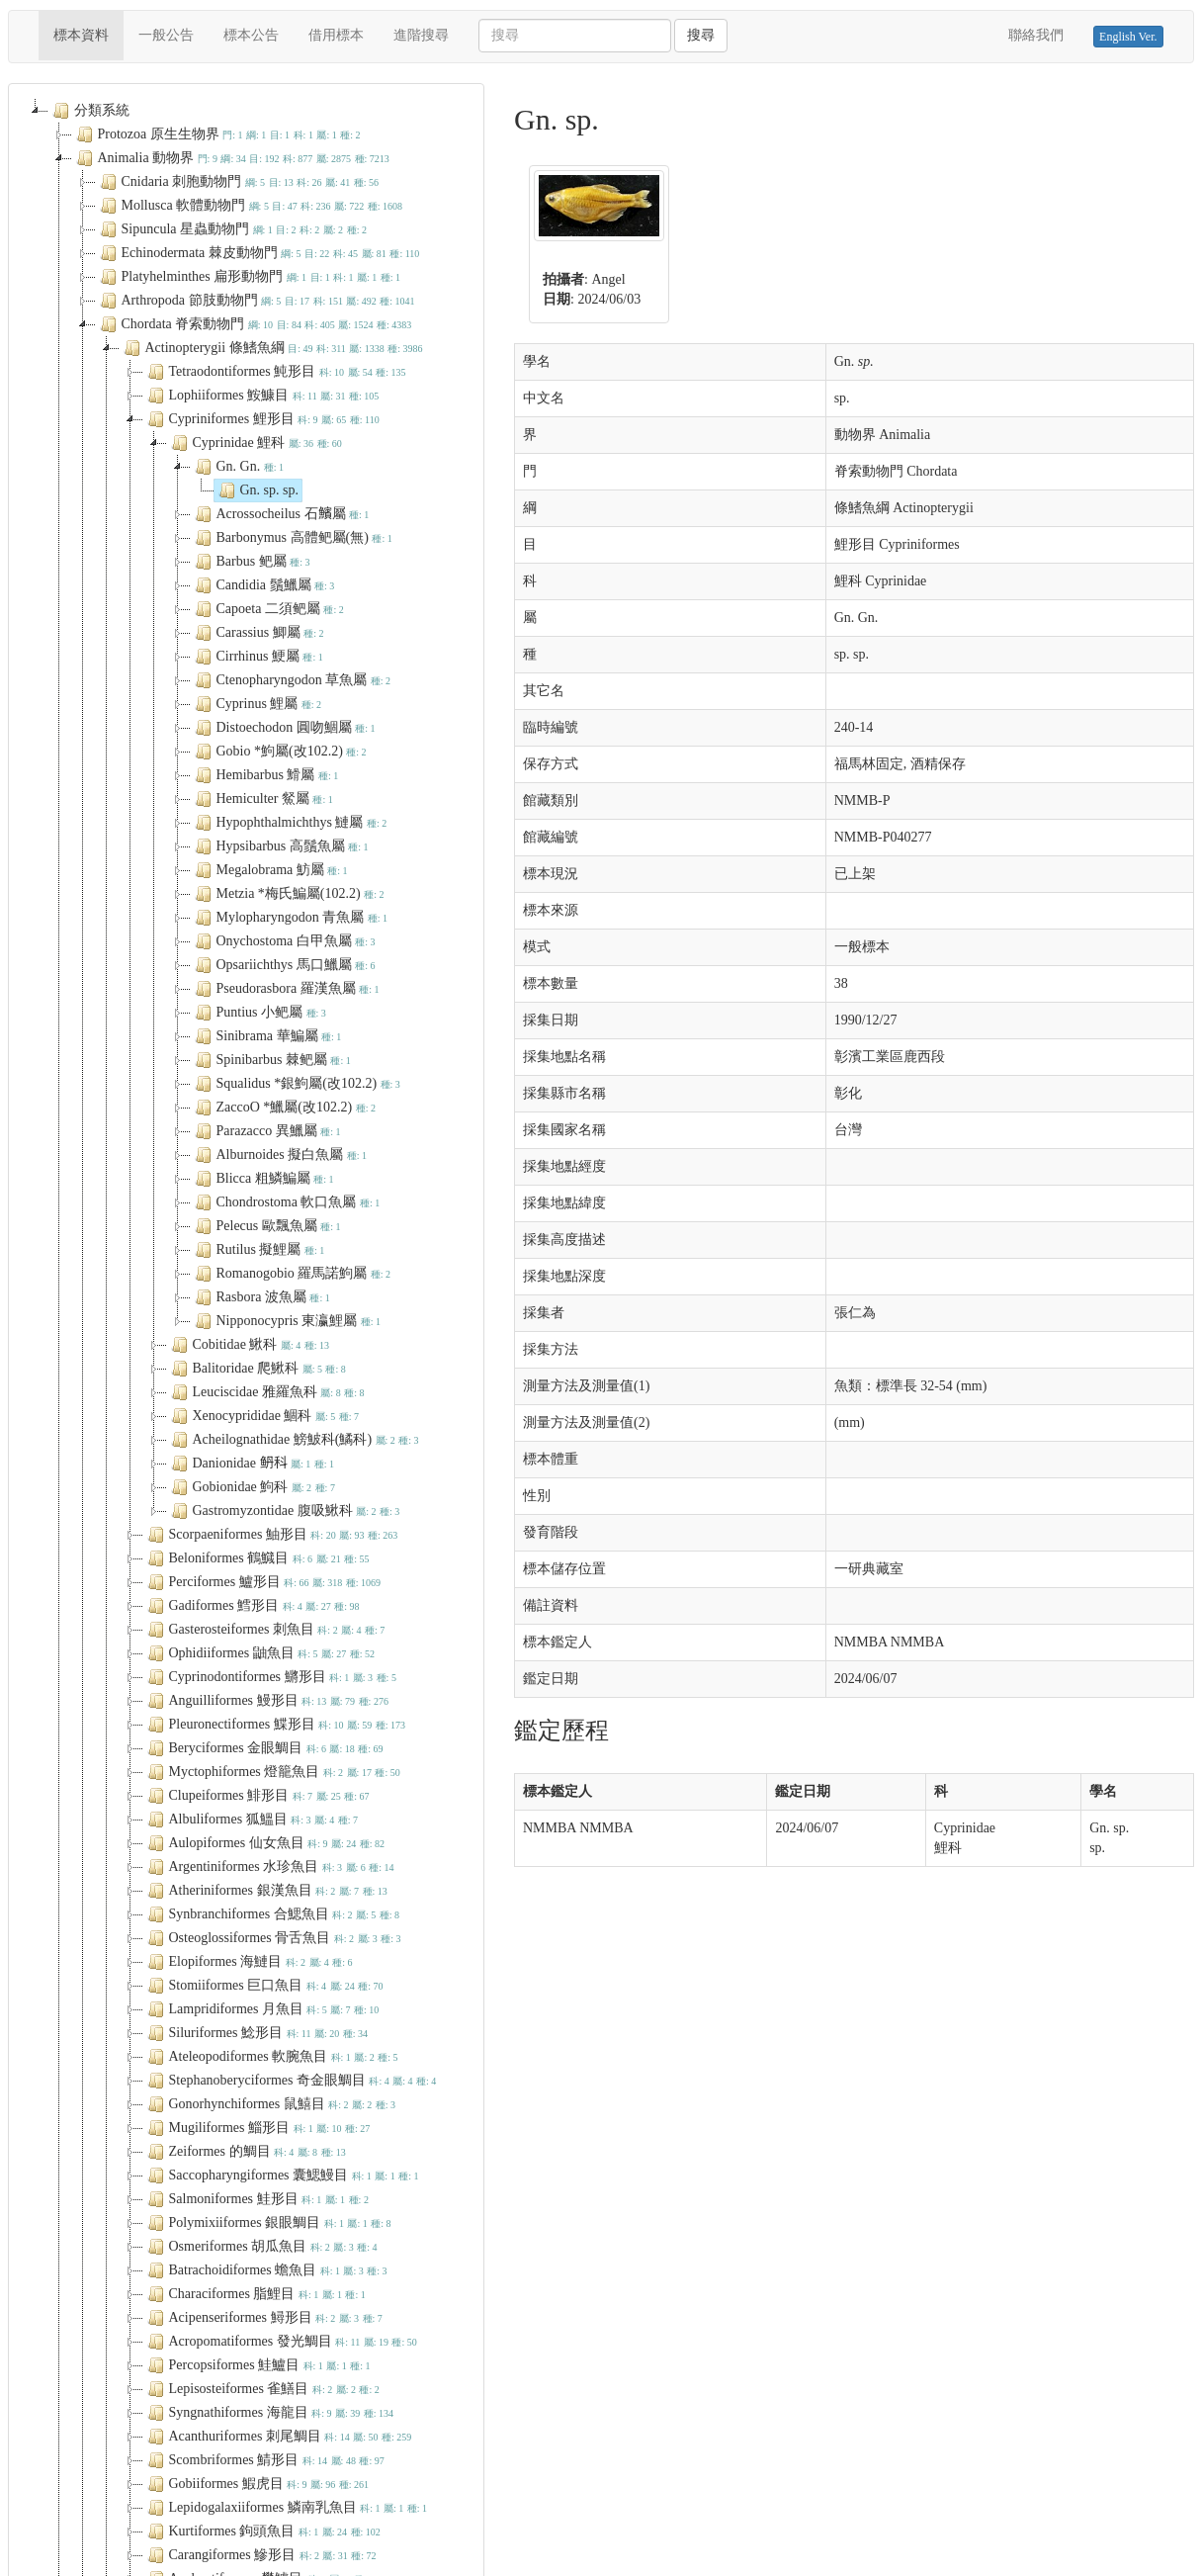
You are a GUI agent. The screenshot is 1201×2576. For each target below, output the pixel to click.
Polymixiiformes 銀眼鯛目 (267, 2223)
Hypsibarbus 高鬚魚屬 (280, 846)
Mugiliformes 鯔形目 (257, 2128)
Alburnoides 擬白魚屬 (279, 1155)
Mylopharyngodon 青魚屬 (289, 918)
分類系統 (88, 111)
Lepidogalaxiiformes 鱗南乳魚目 (285, 2508)
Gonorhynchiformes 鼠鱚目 (269, 2104)
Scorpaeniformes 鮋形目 (270, 1535)
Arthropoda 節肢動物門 (255, 300)
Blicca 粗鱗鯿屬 (262, 1179)
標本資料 (88, 34)
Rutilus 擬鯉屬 (258, 1250)
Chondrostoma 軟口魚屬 (286, 1202)
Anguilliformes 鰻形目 (265, 1701)
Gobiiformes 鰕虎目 (256, 2484)
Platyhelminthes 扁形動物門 (248, 277)
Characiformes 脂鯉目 (254, 2294)
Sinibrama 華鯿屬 (266, 1036)
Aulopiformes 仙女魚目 (264, 1843)
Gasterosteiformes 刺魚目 (264, 1630)
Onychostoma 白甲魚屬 (283, 941)
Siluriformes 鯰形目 (255, 2033)
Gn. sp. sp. (257, 490)
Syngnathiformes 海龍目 (268, 2413)
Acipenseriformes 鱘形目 (263, 2318)
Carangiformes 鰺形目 (260, 2555)
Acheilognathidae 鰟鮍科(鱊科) (293, 1440)
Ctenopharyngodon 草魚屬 (291, 680)
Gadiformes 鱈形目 (251, 1606)
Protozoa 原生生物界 (216, 134)
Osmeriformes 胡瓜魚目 (260, 2247)
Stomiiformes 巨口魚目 (263, 1986)
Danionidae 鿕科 (251, 1463)
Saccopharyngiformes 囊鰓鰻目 (281, 2175)
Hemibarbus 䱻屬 (265, 775)
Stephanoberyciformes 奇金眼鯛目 (290, 2080)
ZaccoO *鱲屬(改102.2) (283, 1107)
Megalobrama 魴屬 (269, 870)
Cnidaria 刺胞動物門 (238, 182)
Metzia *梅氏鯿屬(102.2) (288, 894)
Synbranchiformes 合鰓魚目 (271, 1914)
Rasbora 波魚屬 (260, 1297)
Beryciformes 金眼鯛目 (263, 1748)
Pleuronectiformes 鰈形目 (274, 1724)
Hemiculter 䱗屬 (262, 799)
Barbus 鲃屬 (250, 562)
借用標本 (336, 35)
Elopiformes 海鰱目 (248, 1962)
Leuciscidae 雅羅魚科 (266, 1392)
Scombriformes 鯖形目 (264, 2460)
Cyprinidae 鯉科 (254, 443)
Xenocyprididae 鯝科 (263, 1416)
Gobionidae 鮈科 (251, 1487)
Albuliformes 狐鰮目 (251, 1819)
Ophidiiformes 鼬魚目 (259, 1653)
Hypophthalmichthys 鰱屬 (289, 823)
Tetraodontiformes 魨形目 (274, 372)
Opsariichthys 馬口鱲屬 (283, 965)
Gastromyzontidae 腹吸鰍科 (283, 1511)
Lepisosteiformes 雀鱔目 (261, 2389)
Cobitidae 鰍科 (248, 1345)
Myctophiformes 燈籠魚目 (271, 1772)
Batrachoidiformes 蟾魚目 (265, 2270)
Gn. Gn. (238, 467)
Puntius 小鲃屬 (258, 1012)
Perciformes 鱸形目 (262, 1582)
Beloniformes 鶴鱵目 (256, 1558)
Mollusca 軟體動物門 (249, 206)
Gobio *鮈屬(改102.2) (279, 751)
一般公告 (166, 35)
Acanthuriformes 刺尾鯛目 (277, 2436)
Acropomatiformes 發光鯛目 (280, 2342)
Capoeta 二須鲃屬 (267, 609)
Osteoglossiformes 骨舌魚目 (272, 1938)
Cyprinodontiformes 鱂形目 (269, 1677)
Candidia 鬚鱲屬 (263, 585)
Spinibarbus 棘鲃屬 (271, 1060)
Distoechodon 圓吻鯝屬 (283, 728)
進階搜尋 (421, 35)
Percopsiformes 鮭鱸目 (257, 2365)
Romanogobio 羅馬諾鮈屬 (291, 1274)
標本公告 (251, 35)
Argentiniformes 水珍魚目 (268, 1867)
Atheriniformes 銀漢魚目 (265, 1891)
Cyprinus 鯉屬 (256, 704)
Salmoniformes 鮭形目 (256, 2199)
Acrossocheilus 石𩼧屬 (280, 514)
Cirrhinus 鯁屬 (257, 656)
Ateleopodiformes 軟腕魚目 (270, 2057)
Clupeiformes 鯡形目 (256, 1796)
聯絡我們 (1036, 35)
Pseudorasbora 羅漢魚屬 (285, 989)
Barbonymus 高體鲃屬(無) (291, 538)
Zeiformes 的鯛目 (244, 2152)
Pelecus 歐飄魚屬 (266, 1226)
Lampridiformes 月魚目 (261, 2009)
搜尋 (701, 35)
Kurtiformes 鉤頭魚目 (262, 2531)
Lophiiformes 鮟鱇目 (261, 395)
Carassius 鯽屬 (257, 633)
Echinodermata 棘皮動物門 (258, 253)
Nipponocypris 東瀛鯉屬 (286, 1321)
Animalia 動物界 (230, 158)
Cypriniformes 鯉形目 (261, 419)
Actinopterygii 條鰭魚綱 (271, 348)
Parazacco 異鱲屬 (266, 1131)
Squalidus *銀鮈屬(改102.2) (295, 1084)
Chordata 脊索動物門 (254, 324)
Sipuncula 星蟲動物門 (231, 229)
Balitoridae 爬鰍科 (256, 1368)
